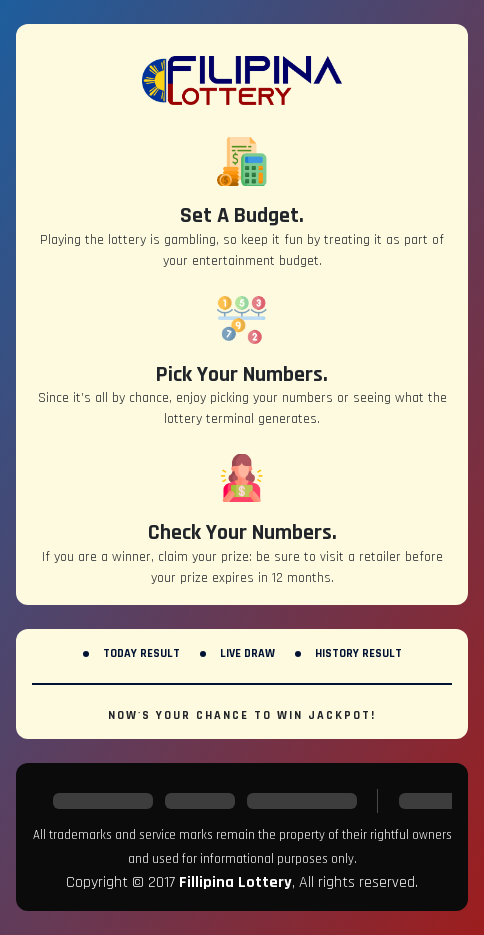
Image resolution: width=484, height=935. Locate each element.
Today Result (141, 653)
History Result (358, 653)
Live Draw (247, 653)
